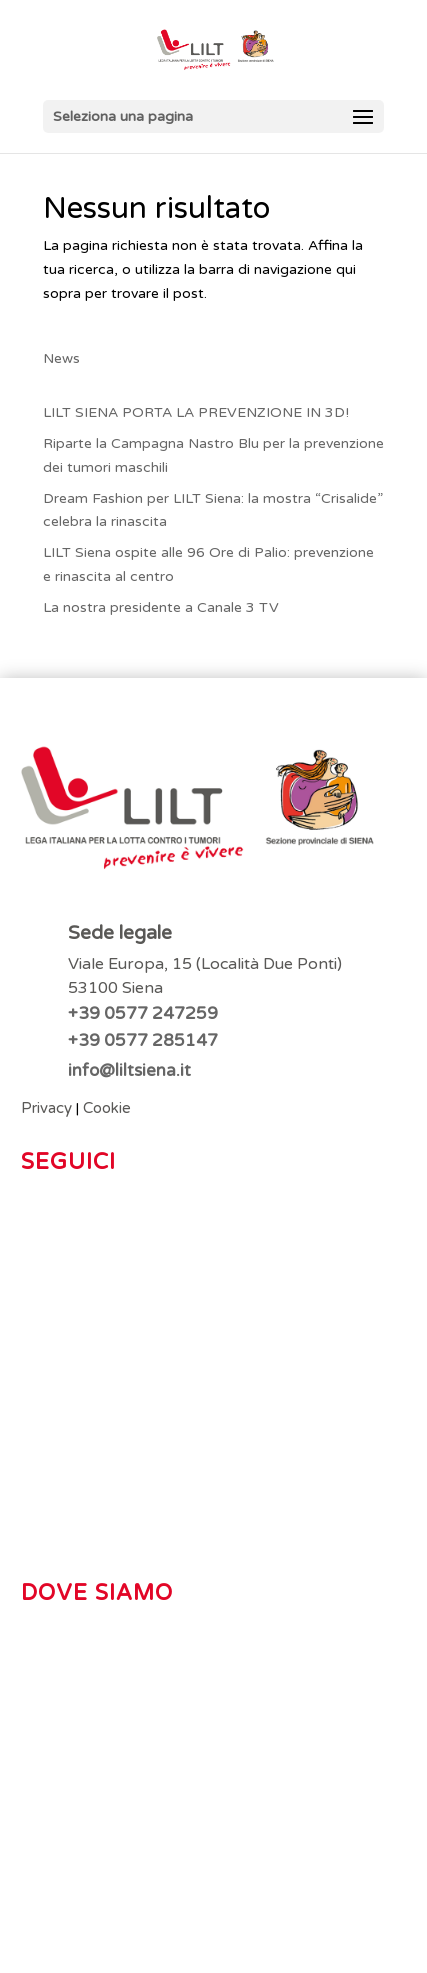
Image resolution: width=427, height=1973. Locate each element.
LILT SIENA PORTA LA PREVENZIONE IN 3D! (196, 412)
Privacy (46, 1108)
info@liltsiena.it (129, 1070)
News (61, 358)
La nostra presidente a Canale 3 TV (161, 607)
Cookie (107, 1108)
